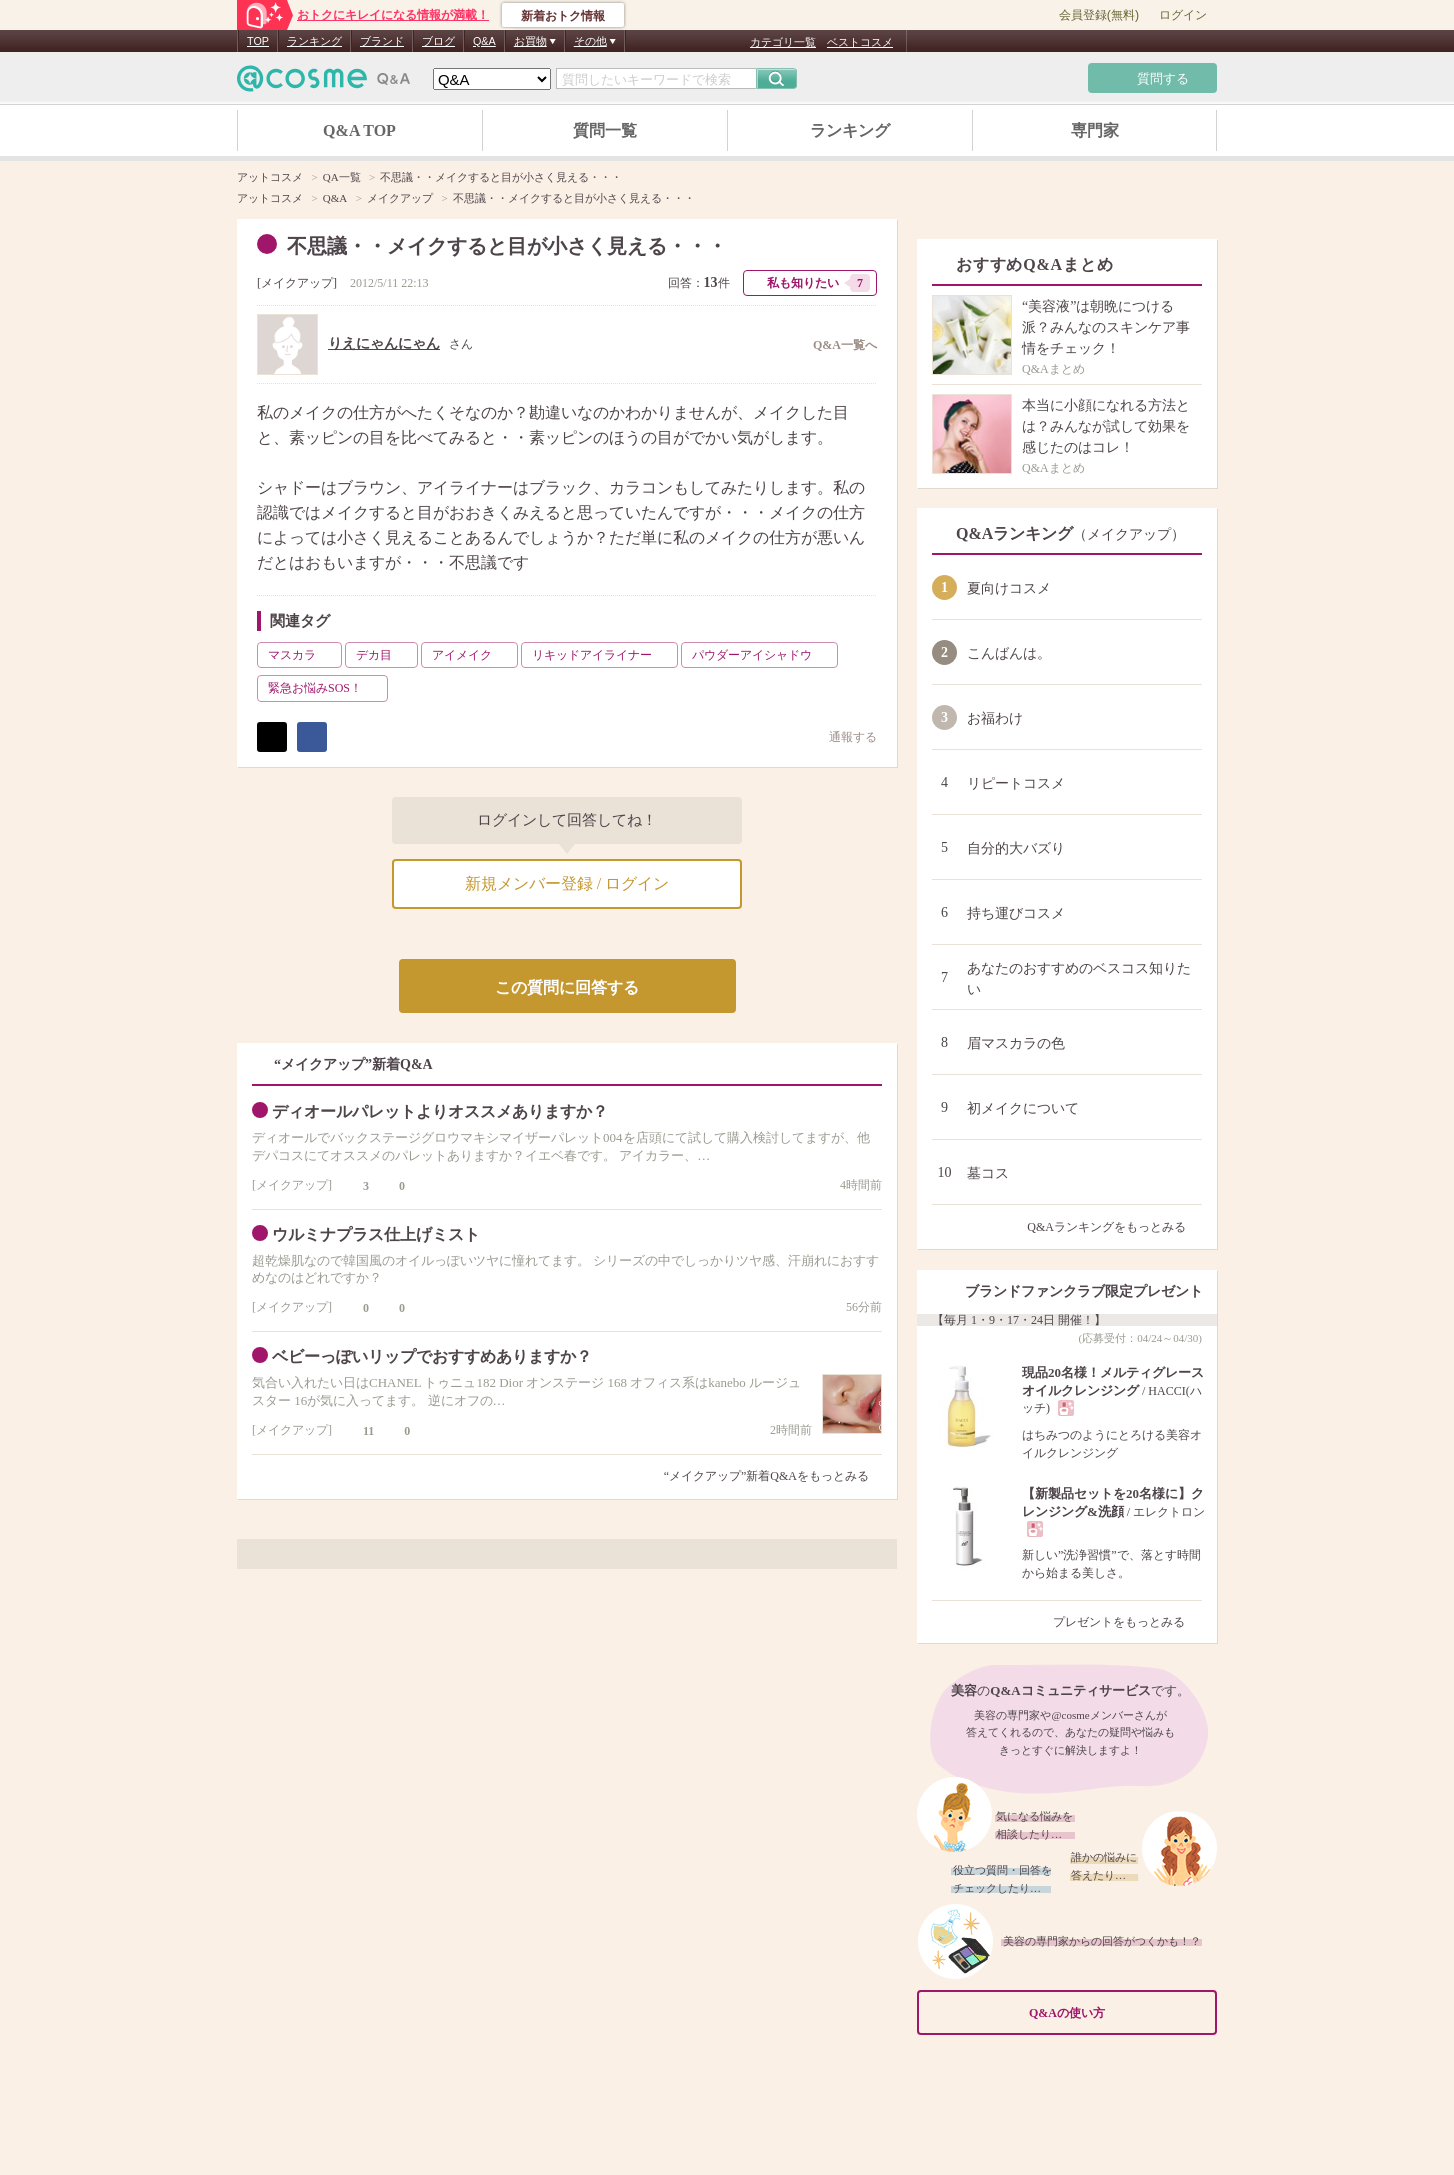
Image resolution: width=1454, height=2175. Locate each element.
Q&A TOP (359, 130)
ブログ (438, 41)
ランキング (314, 41)
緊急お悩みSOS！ (326, 688)
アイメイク (473, 655)
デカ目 (385, 655)
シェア (312, 737)
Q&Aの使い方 (1117, 2013)
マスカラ (303, 655)
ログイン (1183, 15)
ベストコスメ (860, 42)
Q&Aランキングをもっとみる (1114, 1227)
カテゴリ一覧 (783, 42)
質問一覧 (605, 130)
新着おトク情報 (563, 16)
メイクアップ (297, 283)
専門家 (1095, 130)
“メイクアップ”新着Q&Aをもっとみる (766, 1476)
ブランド (382, 41)
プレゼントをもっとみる (1127, 1622)
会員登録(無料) (1099, 15)
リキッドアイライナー (603, 655)
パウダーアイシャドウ (763, 655)
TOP (258, 41)
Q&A (484, 41)
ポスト (272, 737)
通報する (843, 736)
